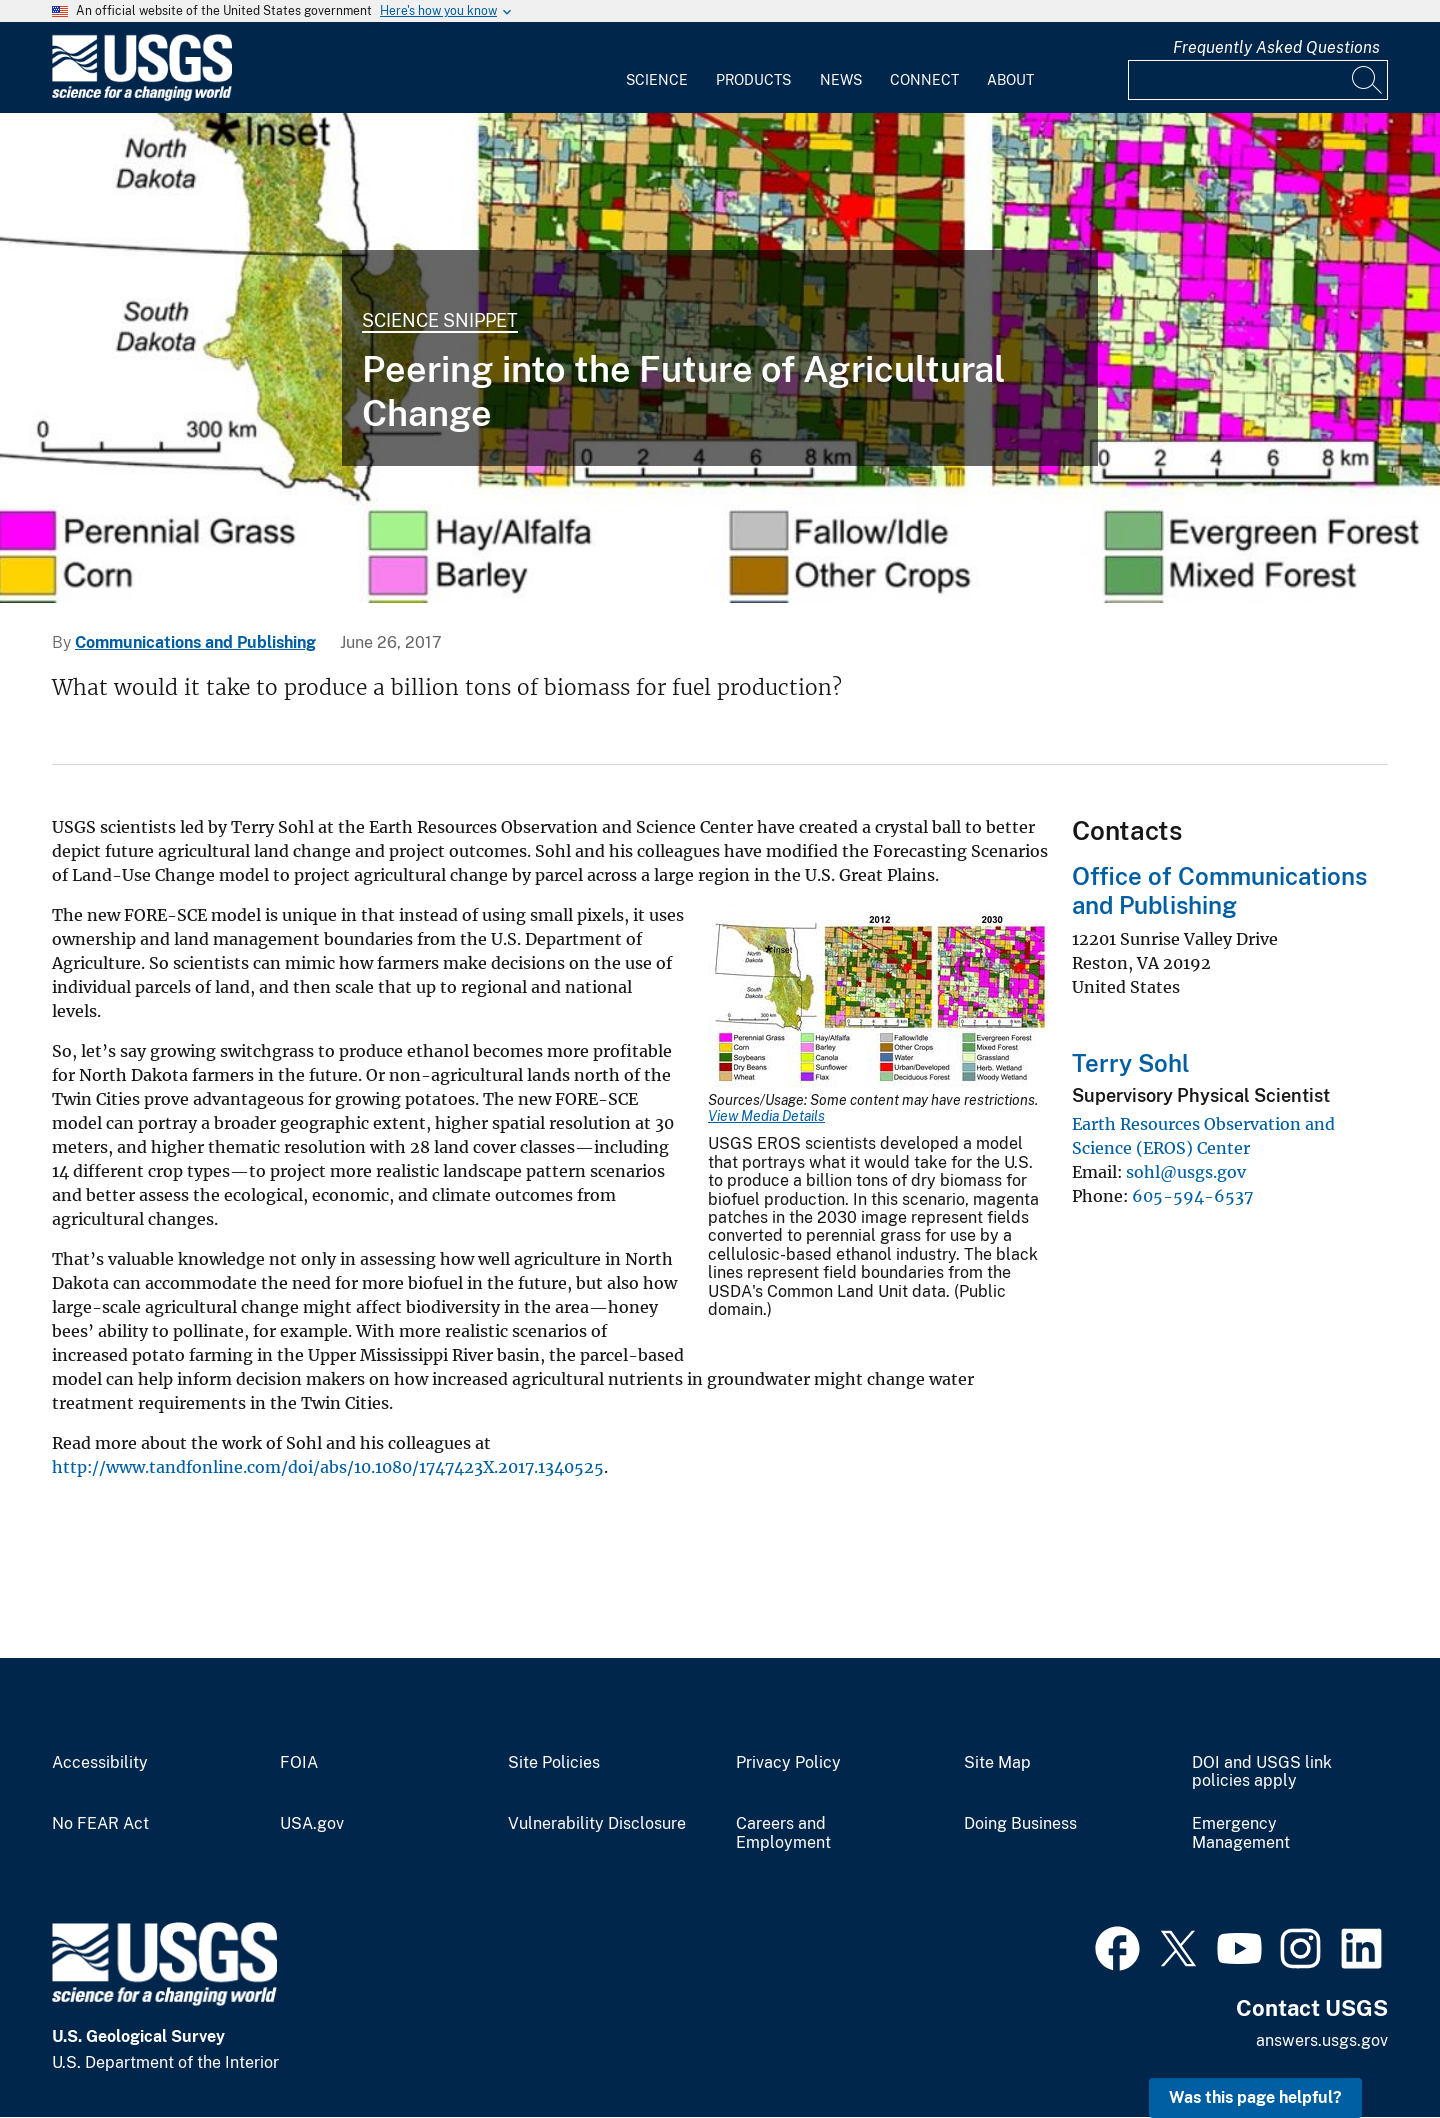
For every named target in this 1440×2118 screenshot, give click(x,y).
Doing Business (1020, 1824)
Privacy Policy (788, 1763)
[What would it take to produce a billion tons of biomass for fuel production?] (720, 358)
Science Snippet (440, 320)
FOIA (299, 1763)
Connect (924, 80)
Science (657, 80)
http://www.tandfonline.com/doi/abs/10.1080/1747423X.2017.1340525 (328, 1467)
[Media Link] (878, 1001)
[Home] (142, 96)
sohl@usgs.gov (1186, 1172)
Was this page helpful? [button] (1255, 2097)
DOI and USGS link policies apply (1262, 1772)
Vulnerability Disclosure (597, 1824)
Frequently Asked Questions (1276, 47)
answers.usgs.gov (1322, 2040)
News (841, 80)
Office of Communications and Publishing (1219, 890)
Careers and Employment (783, 1833)
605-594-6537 (1192, 1196)
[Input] (1258, 80)
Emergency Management (1241, 1833)
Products (753, 80)
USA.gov (312, 1824)
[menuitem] (657, 68)
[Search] (1368, 80)
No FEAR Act (100, 1824)
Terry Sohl (1131, 1063)
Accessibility (100, 1763)
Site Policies (554, 1763)
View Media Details (766, 1116)
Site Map (997, 1763)
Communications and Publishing (195, 642)
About (1010, 80)
